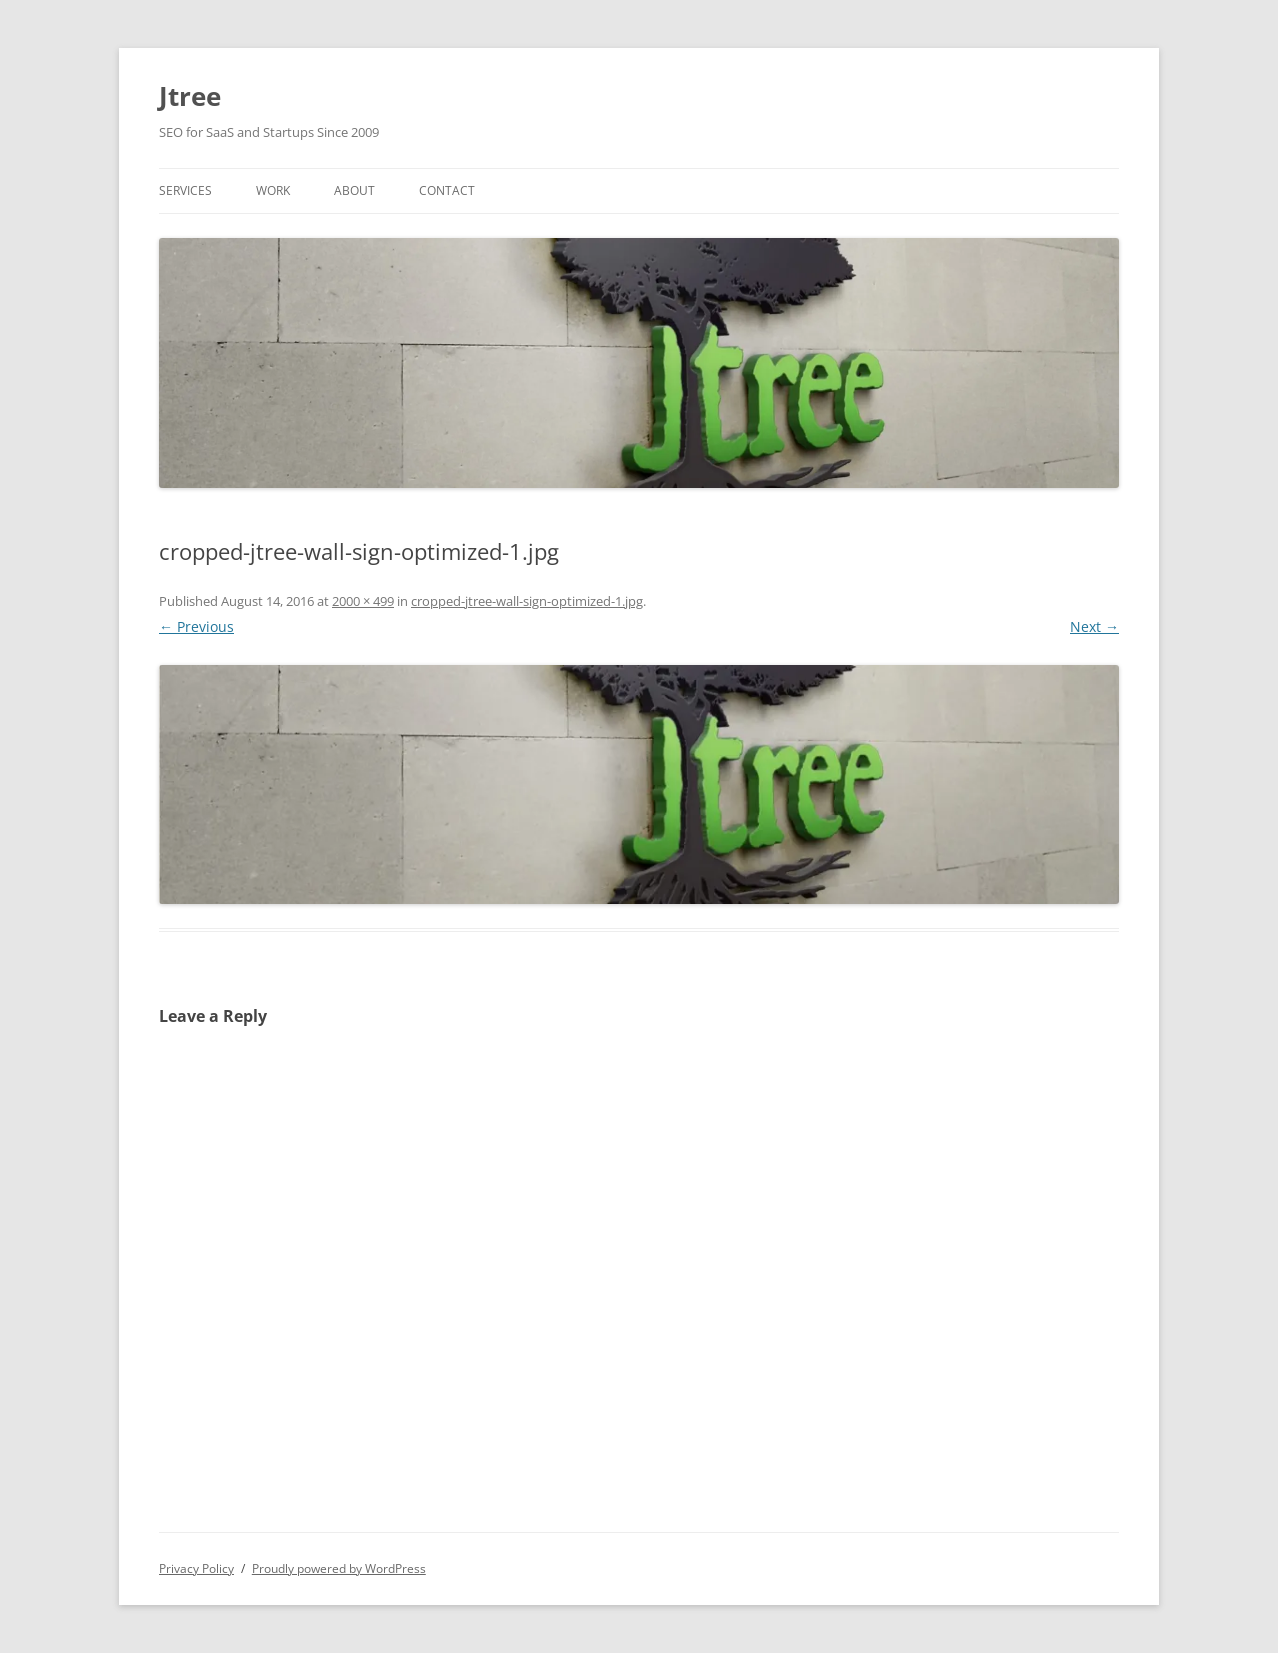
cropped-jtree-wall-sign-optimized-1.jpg (527, 601)
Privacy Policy (196, 1568)
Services (185, 190)
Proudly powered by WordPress (339, 1568)
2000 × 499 (363, 601)
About (354, 190)
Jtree (190, 96)
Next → (1094, 626)
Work (273, 190)
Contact (447, 190)
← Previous (196, 626)
